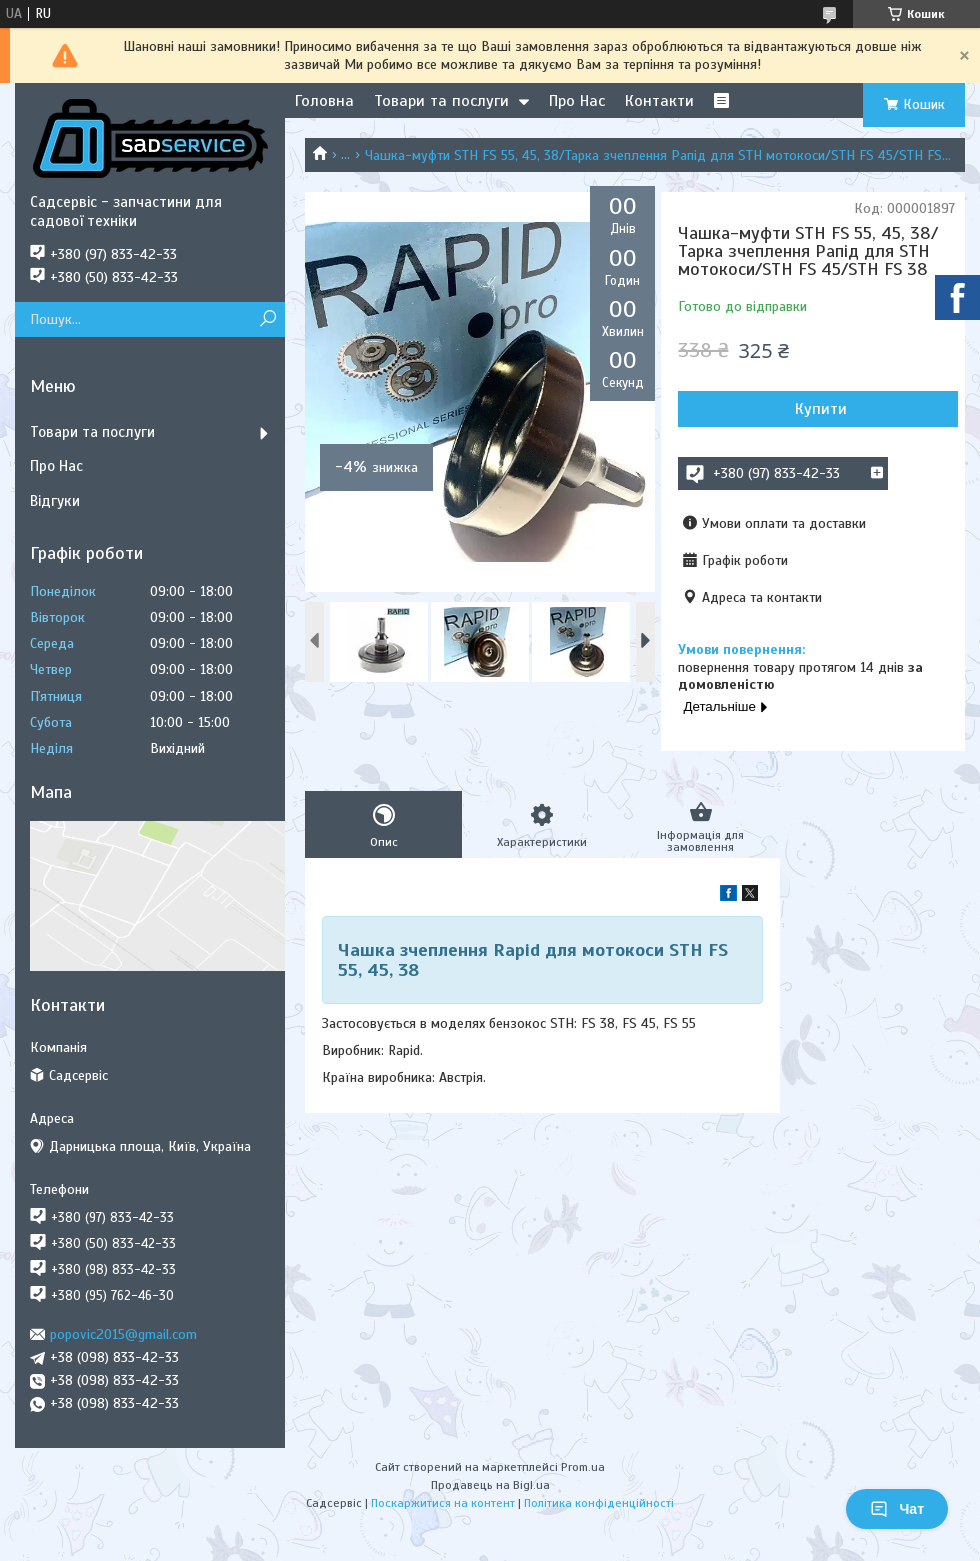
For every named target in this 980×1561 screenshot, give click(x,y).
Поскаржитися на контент (443, 1503)
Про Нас (577, 101)
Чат (897, 1509)
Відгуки (55, 501)
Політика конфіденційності (599, 1503)
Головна (324, 101)
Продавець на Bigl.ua (490, 1485)
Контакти (659, 101)
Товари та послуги (441, 101)
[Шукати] (267, 319)
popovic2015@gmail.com (123, 1334)
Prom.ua (583, 1467)
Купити (821, 409)
